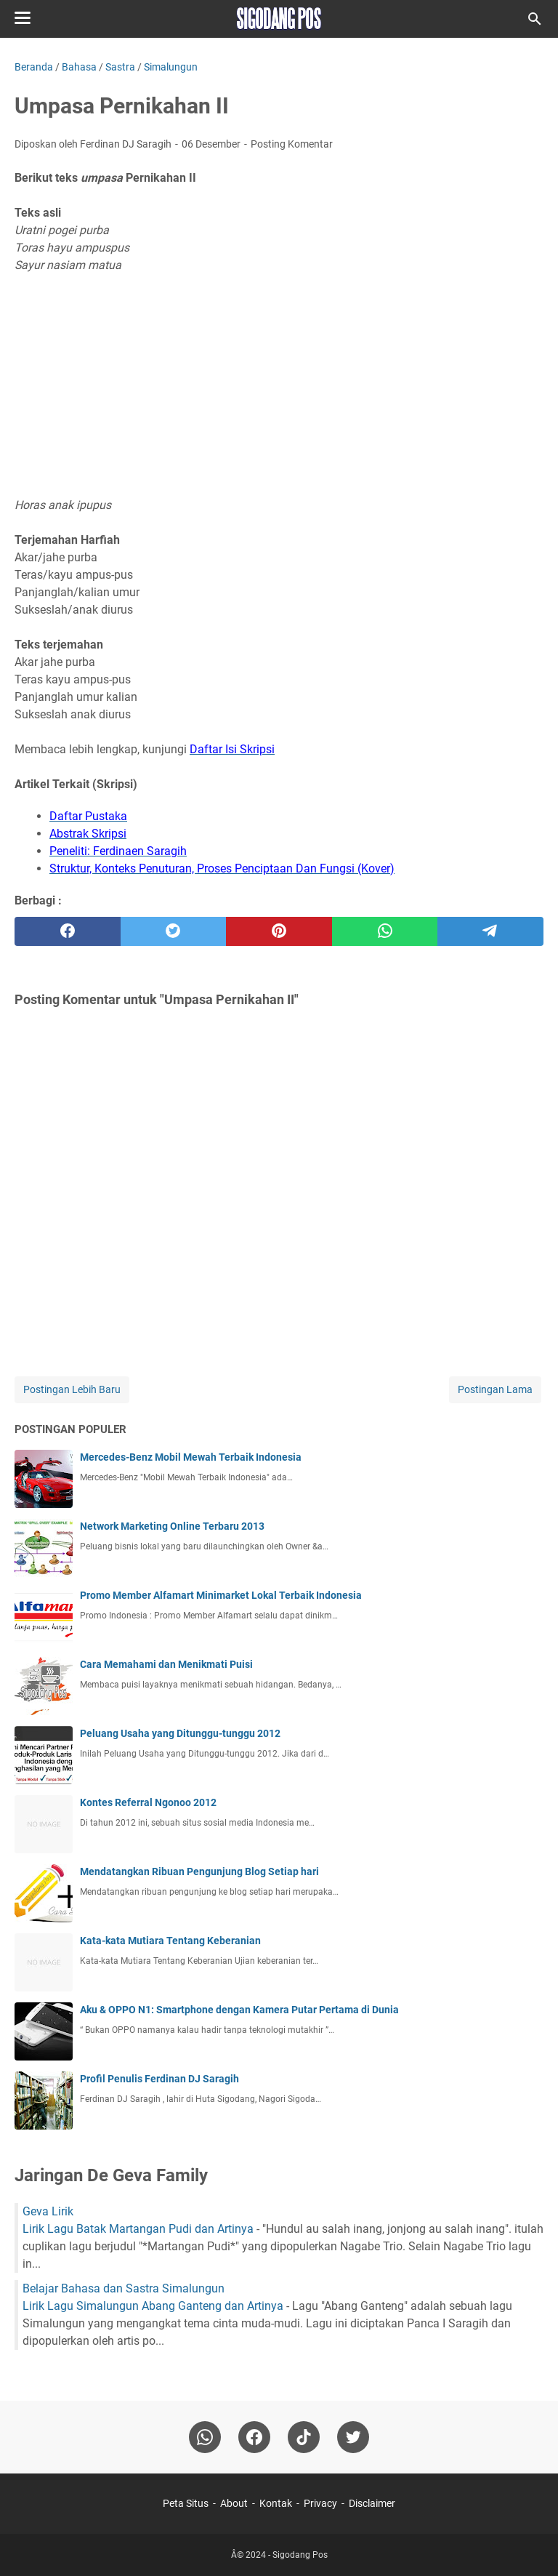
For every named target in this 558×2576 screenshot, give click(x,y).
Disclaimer (372, 2503)
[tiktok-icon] (304, 2437)
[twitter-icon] (353, 2437)
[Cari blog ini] (534, 19)
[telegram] (490, 931)
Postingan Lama (495, 1389)
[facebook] (68, 931)
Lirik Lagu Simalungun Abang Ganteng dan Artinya (153, 2306)
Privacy (320, 2503)
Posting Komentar (292, 144)
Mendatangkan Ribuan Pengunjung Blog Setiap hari (199, 1871)
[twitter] (174, 931)
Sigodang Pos (300, 2555)
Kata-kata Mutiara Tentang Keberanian (170, 1940)
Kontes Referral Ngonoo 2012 (148, 1802)
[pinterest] (279, 931)
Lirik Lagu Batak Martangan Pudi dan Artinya (138, 2229)
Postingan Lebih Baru (72, 1389)
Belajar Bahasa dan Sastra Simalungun (124, 2288)
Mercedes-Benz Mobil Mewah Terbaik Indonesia (191, 1457)
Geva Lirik (48, 2211)
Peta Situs (186, 2503)
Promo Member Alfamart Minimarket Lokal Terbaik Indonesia (221, 1595)
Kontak (275, 2503)
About (234, 2503)
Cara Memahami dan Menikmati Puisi (166, 1664)
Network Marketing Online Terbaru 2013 (172, 1526)
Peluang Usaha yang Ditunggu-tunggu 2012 (180, 1733)
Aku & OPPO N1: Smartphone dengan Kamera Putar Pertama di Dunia (239, 2009)
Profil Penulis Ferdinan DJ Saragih (159, 2079)
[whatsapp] (385, 931)
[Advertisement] (279, 385)
